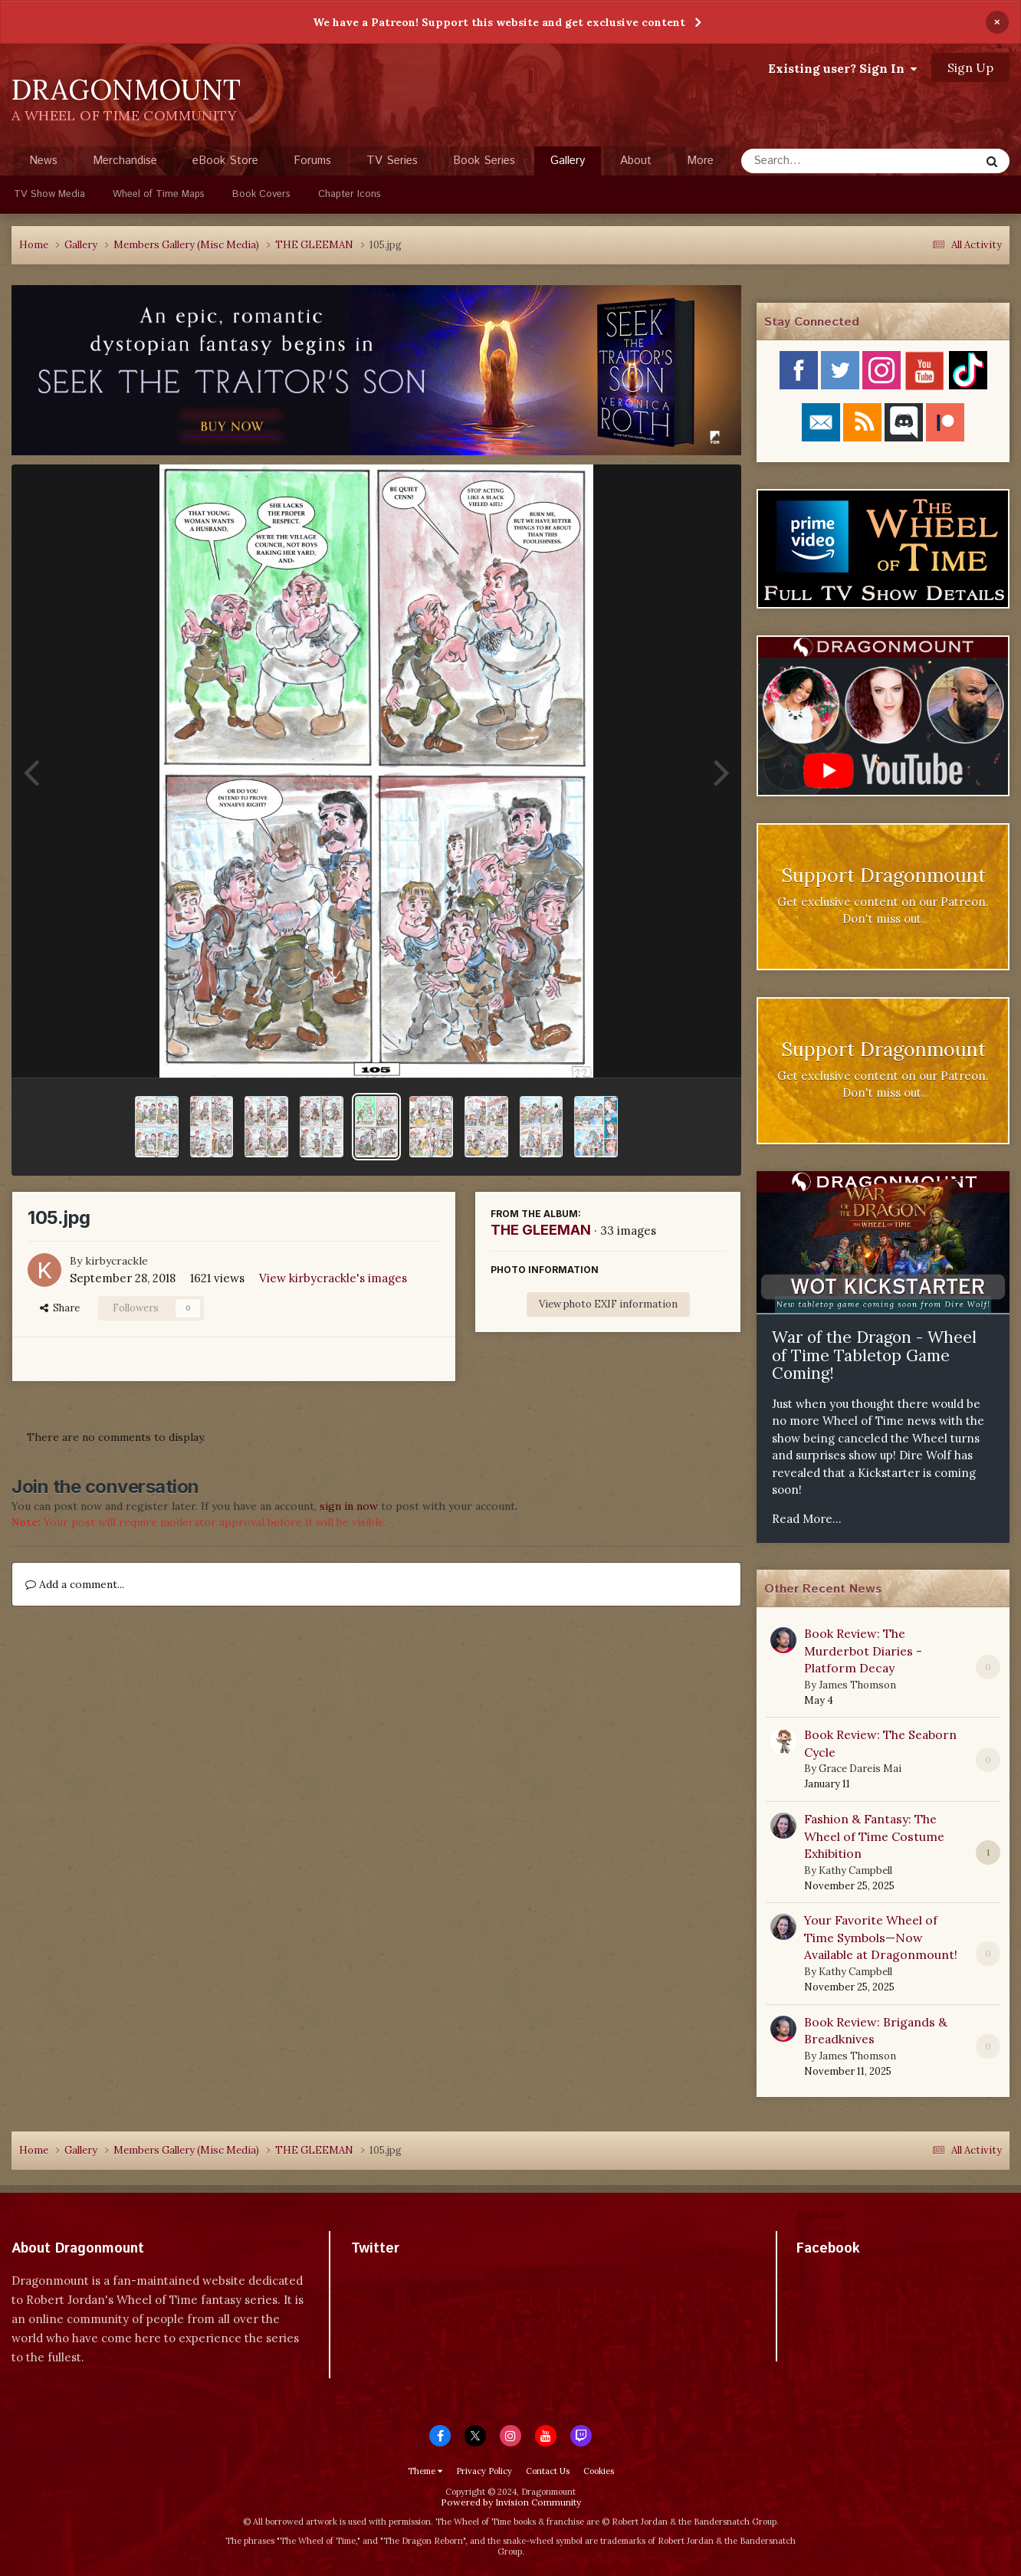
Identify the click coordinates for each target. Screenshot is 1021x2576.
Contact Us (548, 2471)
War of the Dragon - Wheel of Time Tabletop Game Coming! (874, 1355)
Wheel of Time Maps (159, 194)
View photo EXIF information (608, 1304)
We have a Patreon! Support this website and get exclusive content (499, 22)
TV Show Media (49, 194)
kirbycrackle (116, 1261)
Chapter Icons (349, 194)
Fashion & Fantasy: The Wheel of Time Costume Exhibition (874, 1836)
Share (60, 1307)
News (43, 161)
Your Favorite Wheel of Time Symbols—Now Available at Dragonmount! (880, 1937)
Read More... (807, 1518)
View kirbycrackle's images (333, 1278)
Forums (312, 161)
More (700, 161)
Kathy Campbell (855, 1870)
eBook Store (225, 161)
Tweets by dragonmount (419, 2275)
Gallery (567, 164)
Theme (425, 2471)
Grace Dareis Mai (860, 1768)
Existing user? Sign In (842, 68)
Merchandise (125, 161)
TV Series (392, 161)
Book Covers (261, 194)
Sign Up (970, 67)
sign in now (349, 1506)
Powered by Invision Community (511, 2502)
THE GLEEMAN (541, 1230)
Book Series (484, 161)
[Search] (819, 161)
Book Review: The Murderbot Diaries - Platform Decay (863, 1650)
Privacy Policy (484, 2471)
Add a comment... (74, 1584)
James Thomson (857, 1685)
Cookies (598, 2471)
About (636, 161)
